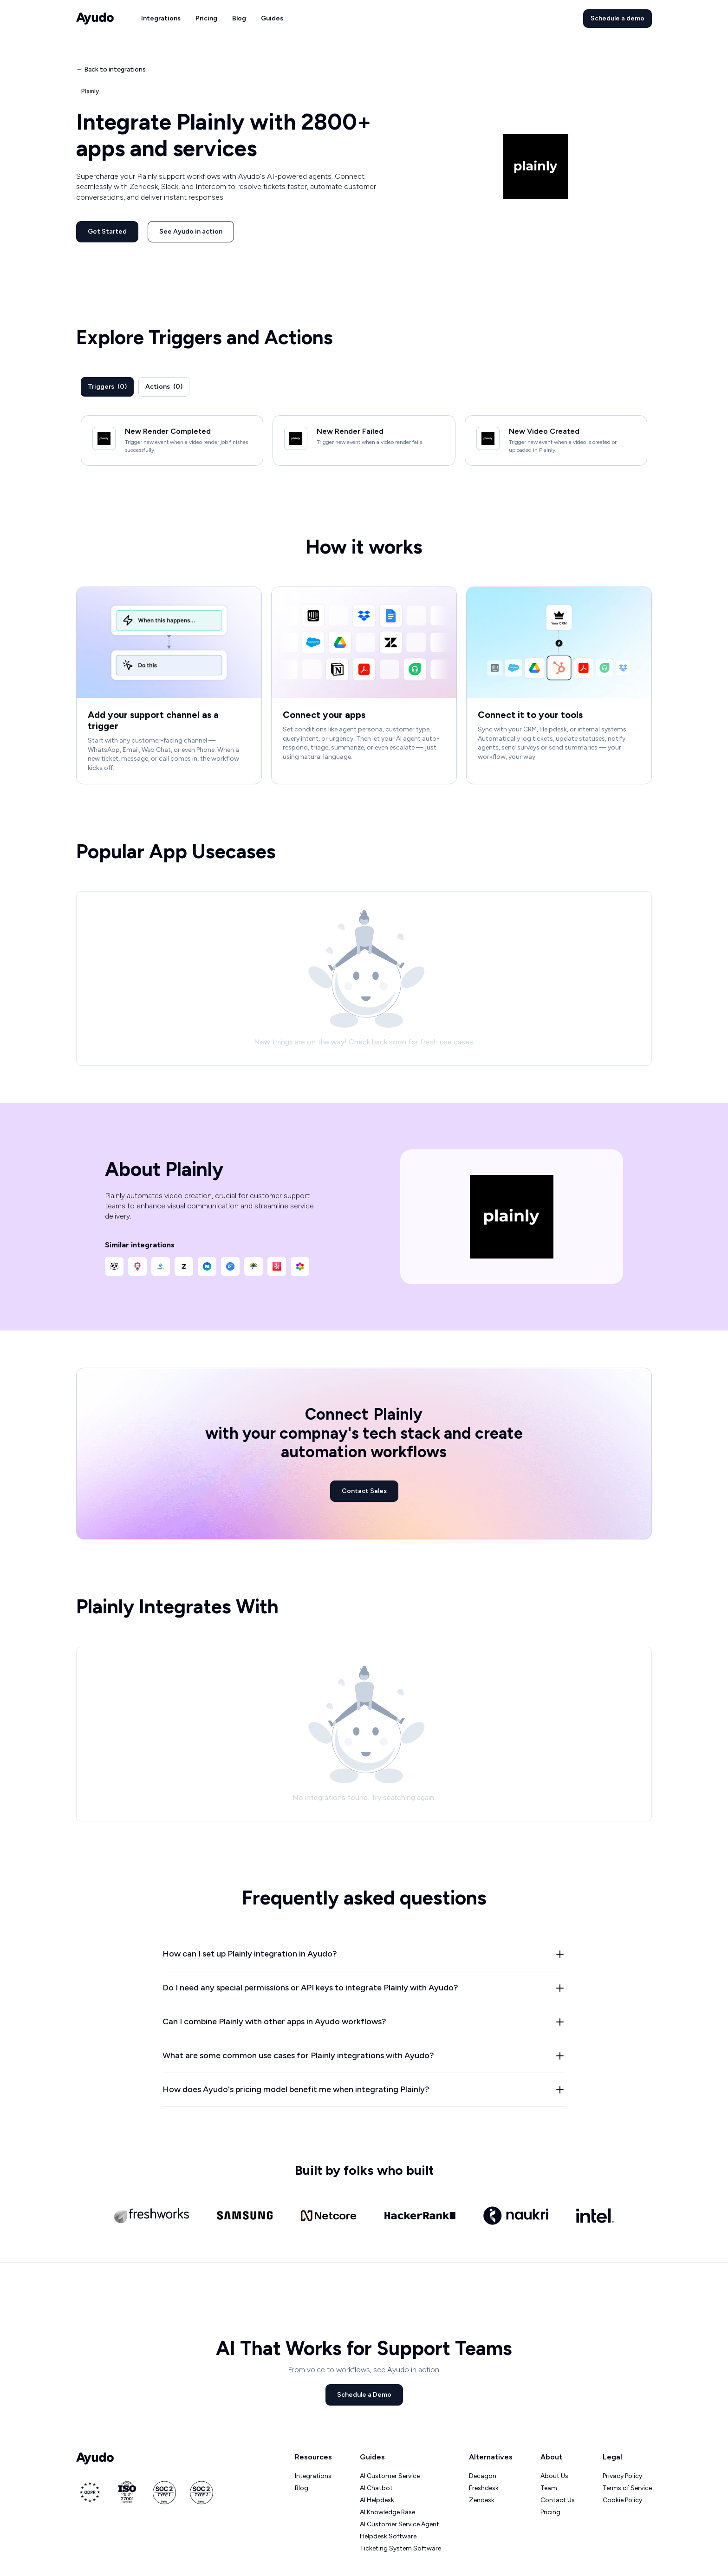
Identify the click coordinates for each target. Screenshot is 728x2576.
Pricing (206, 18)
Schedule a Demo (364, 2395)
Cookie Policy (622, 2500)
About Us (554, 2476)
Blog (239, 18)
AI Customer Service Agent (399, 2524)
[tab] (107, 387)
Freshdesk (484, 2488)
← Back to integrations (111, 69)
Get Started (107, 231)
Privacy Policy (622, 2476)
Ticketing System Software (400, 2548)
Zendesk (481, 2500)
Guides (272, 18)
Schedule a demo (617, 18)
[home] (95, 19)
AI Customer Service (390, 2476)
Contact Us (557, 2500)
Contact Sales (364, 1491)
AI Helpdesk (377, 2500)
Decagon (482, 2476)
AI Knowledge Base (387, 2512)
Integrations (161, 18)
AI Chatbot (376, 2488)
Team (548, 2488)
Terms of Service (627, 2488)
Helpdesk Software (388, 2536)
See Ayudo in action (190, 231)
